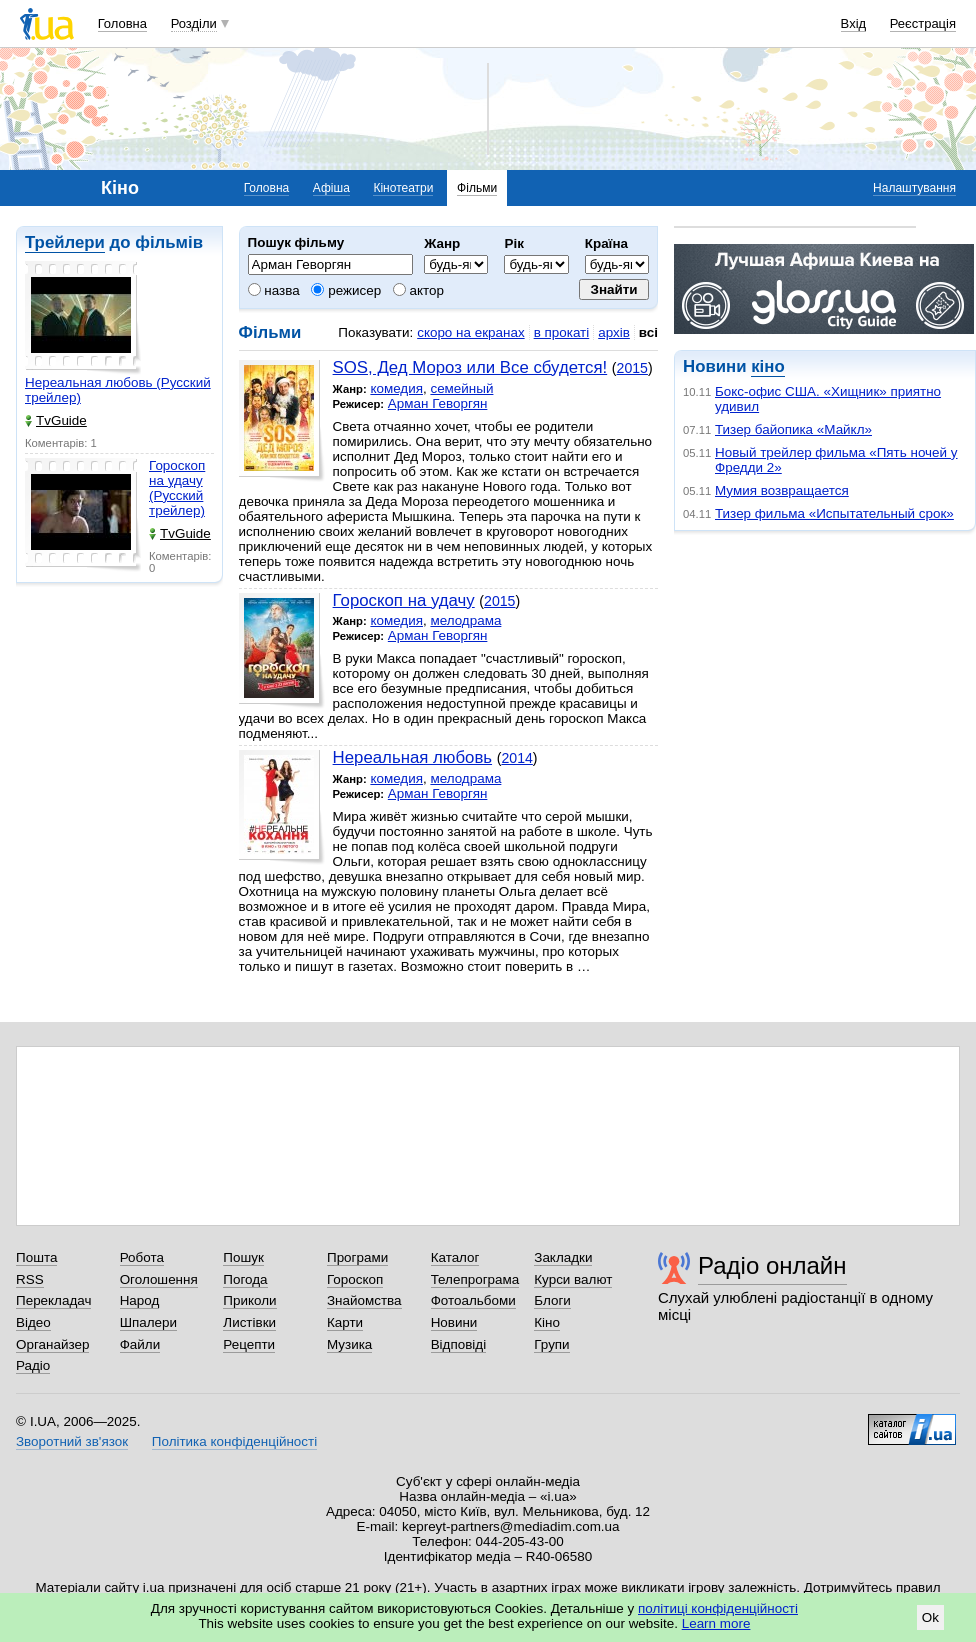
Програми (357, 1257)
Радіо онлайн (772, 1265)
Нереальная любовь (412, 757)
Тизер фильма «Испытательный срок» (834, 513)
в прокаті (562, 332)
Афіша (331, 188)
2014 (516, 758)
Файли (140, 1344)
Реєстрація (923, 23)
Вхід (854, 23)
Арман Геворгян (438, 403)
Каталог (455, 1257)
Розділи (194, 23)
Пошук (243, 1257)
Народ (140, 1300)
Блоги (552, 1300)
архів (614, 332)
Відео (33, 1322)
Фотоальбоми (473, 1300)
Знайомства (364, 1300)
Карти (345, 1322)
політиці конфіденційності (718, 1608)
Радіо (33, 1365)
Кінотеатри (403, 188)
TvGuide (56, 420)
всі (648, 332)
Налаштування (914, 188)
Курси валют (573, 1279)
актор (418, 290)
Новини (454, 1322)
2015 (632, 368)
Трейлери (65, 242)
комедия (396, 388)
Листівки (249, 1322)
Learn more (716, 1623)
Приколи (249, 1300)
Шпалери (148, 1322)
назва (274, 290)
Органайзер (52, 1344)
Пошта (36, 1257)
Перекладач (53, 1300)
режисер (346, 290)
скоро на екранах (470, 332)
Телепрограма (475, 1279)
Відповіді (459, 1344)
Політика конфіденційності (234, 1441)
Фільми (477, 188)
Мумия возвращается (782, 490)
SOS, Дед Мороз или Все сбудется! (470, 367)
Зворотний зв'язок (72, 1441)
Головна (122, 23)
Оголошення (159, 1279)
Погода (245, 1279)
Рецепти (249, 1344)
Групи (551, 1344)
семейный (461, 388)
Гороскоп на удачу (404, 600)
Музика (349, 1344)
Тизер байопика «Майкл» (793, 429)
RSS (30, 1279)
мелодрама (465, 620)
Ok (930, 1617)
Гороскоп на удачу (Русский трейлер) (177, 488)
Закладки (563, 1257)
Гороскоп (355, 1279)
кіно (767, 366)
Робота (142, 1257)
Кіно (547, 1322)
